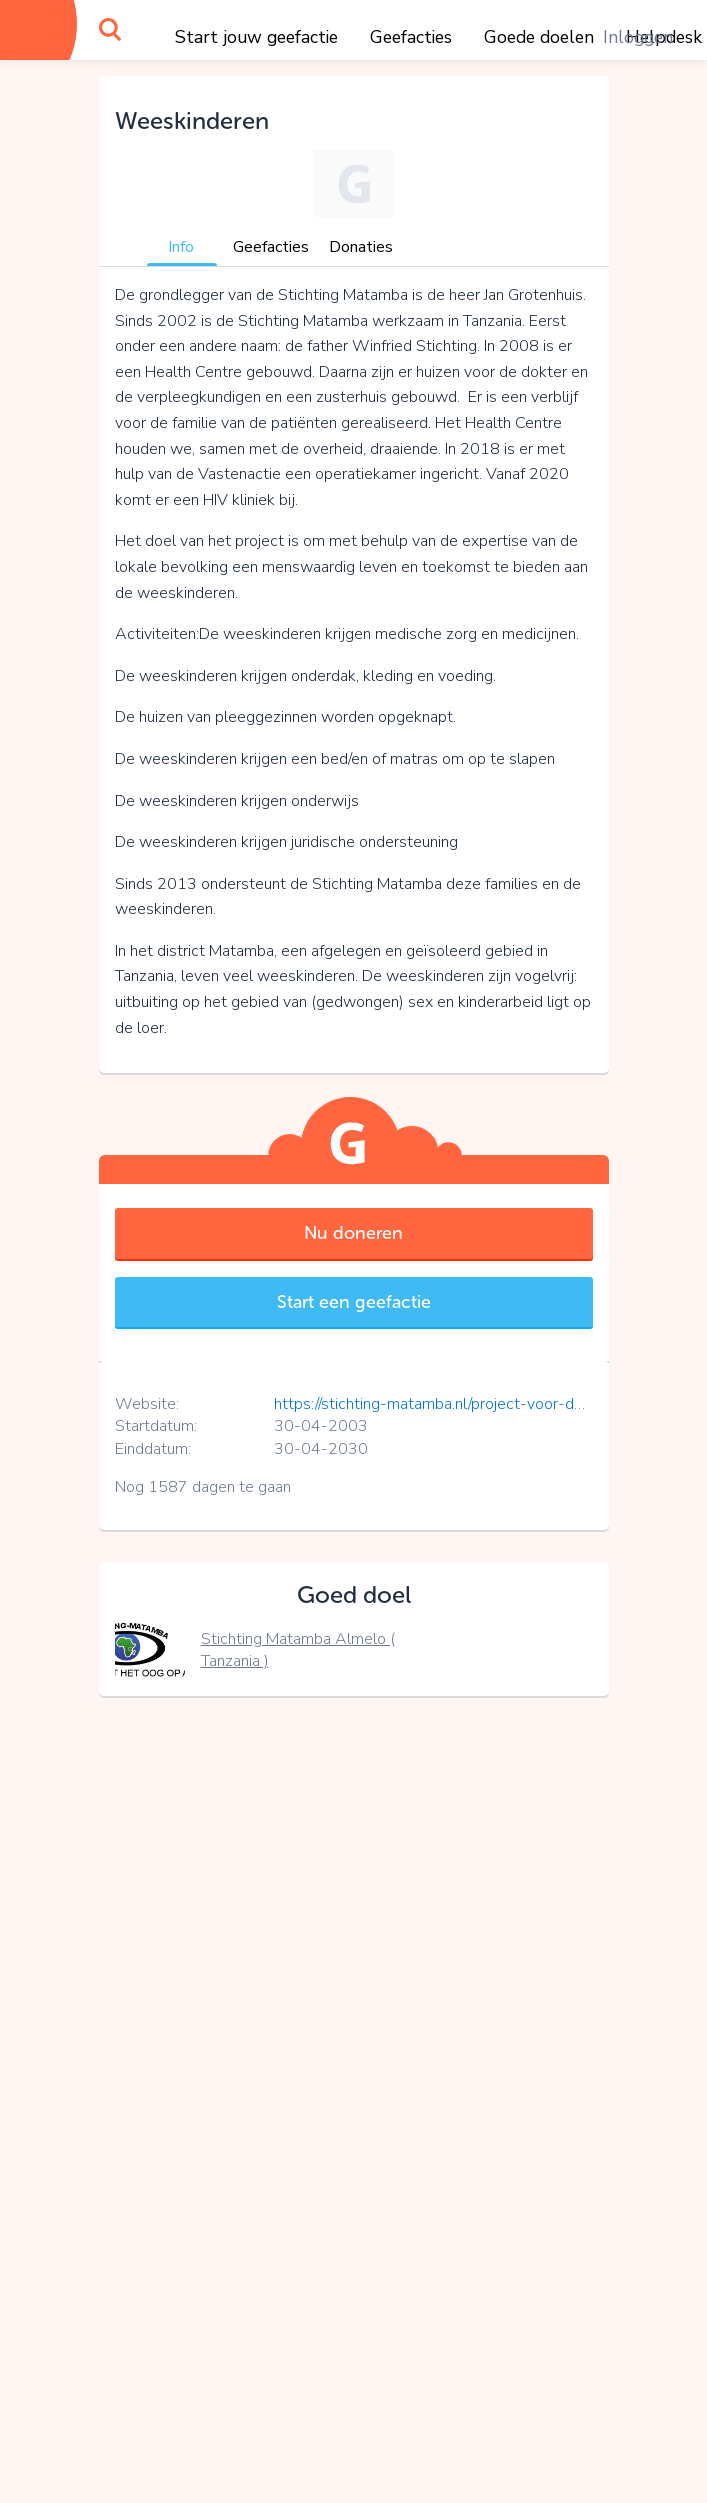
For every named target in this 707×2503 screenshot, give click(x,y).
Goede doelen (539, 37)
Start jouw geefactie (256, 37)
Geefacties (411, 37)
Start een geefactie (354, 1302)
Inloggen (638, 37)
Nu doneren (353, 1233)
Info (181, 247)
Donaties (361, 247)
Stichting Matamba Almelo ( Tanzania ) (298, 1650)
